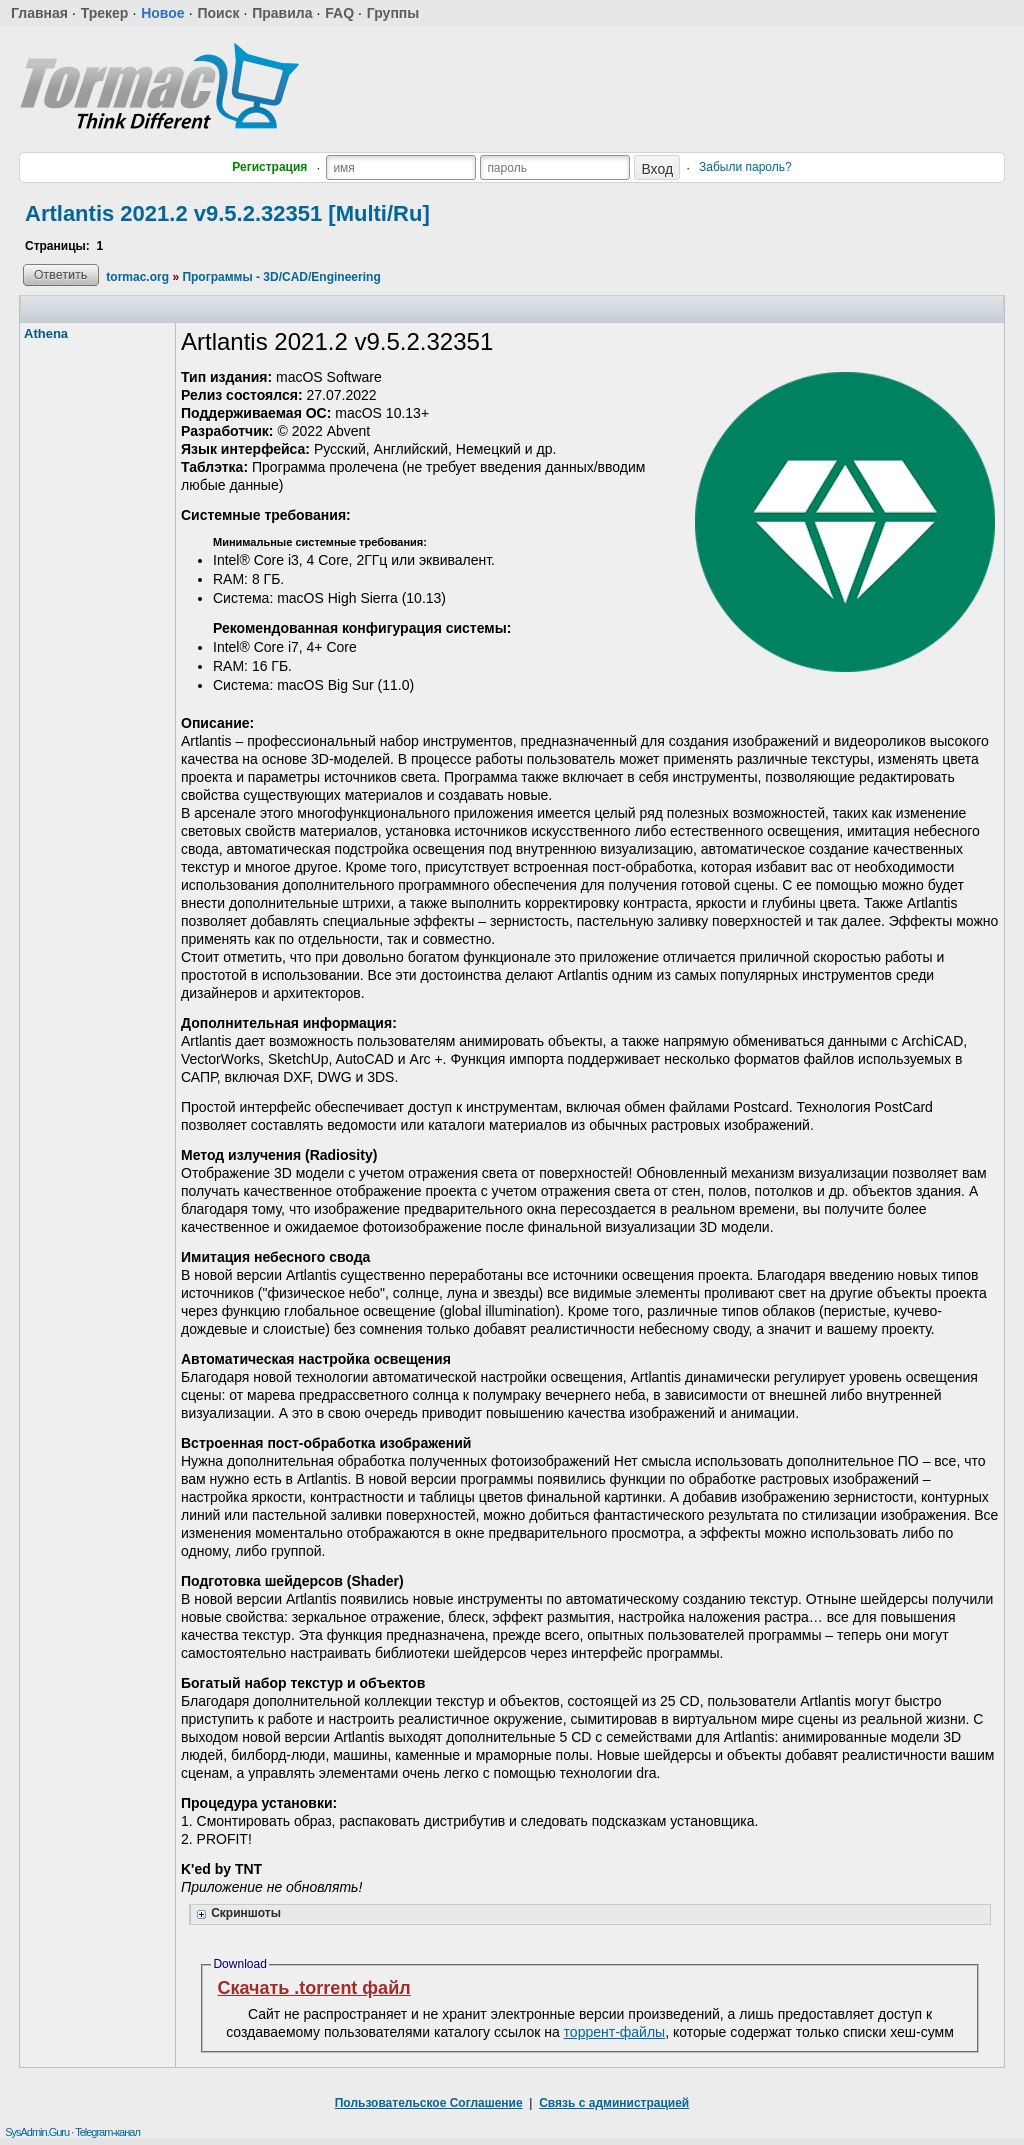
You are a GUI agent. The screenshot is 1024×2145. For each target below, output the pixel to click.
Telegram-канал (107, 2132)
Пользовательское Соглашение (429, 2103)
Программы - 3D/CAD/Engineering (281, 277)
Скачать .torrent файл (313, 1988)
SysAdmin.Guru (37, 2132)
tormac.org (137, 277)
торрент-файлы (615, 2032)
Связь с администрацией (614, 2103)
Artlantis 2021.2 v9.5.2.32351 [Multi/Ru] (227, 213)
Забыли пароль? (745, 167)
